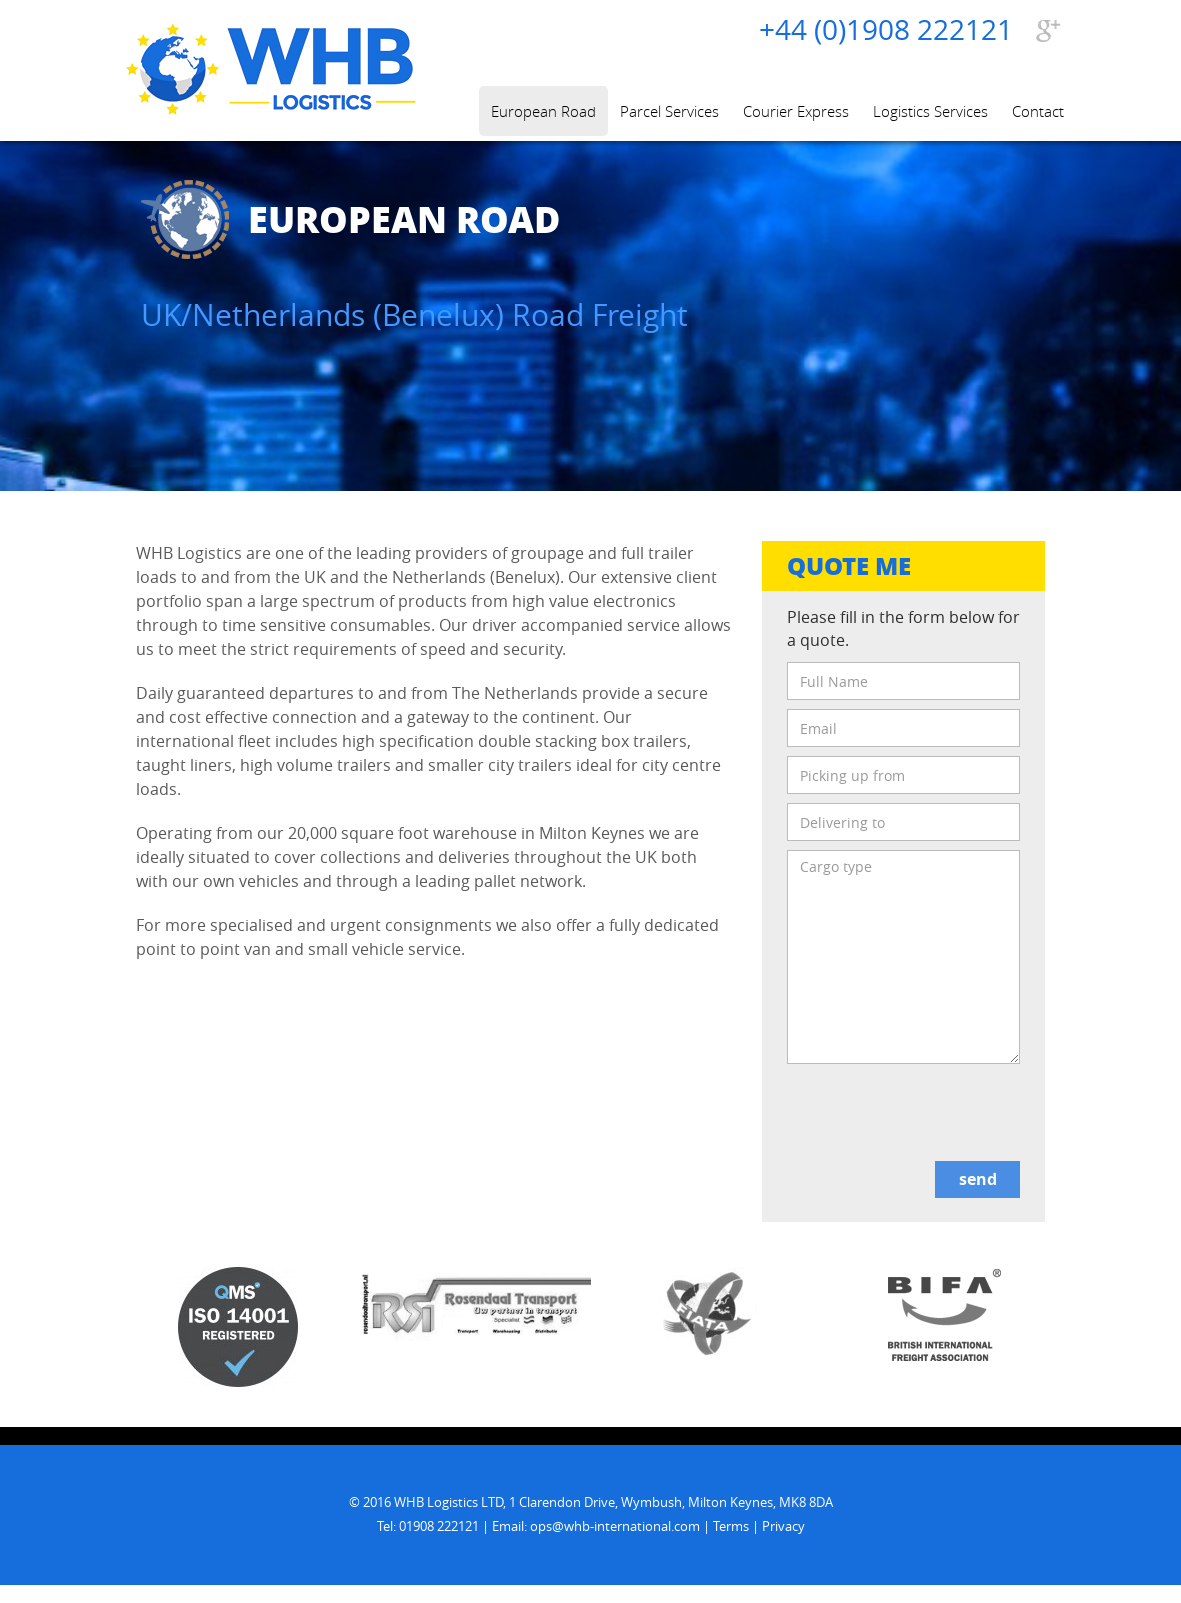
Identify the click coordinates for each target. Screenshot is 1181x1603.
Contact (1038, 111)
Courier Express (796, 111)
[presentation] (939, 1113)
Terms (731, 1526)
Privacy (783, 1526)
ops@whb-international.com (615, 1526)
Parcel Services (669, 111)
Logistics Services (930, 111)
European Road (543, 111)
